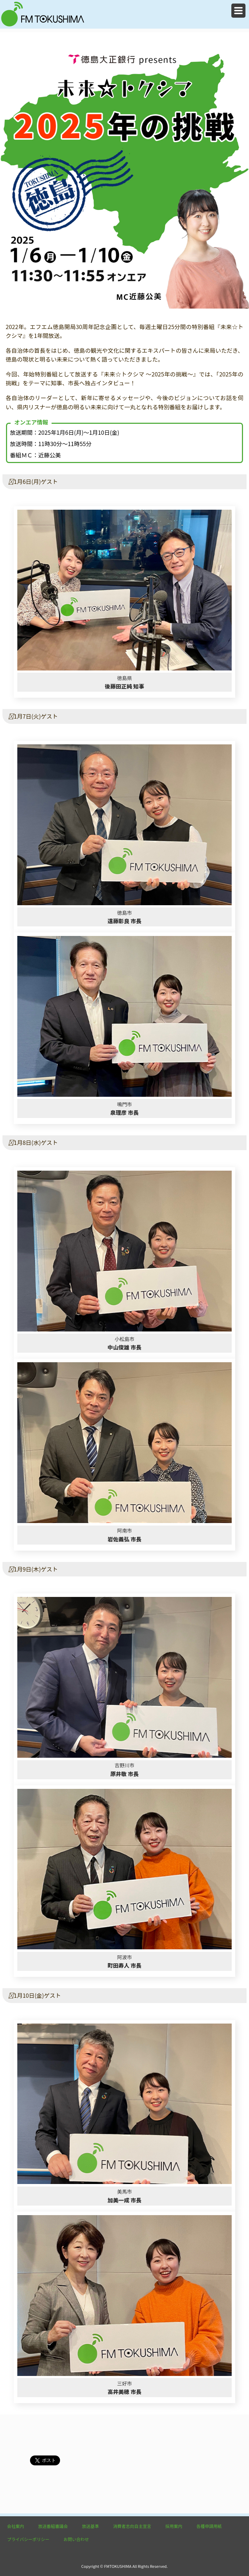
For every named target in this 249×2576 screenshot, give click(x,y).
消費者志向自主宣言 (132, 2526)
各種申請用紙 (209, 2526)
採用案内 (173, 2526)
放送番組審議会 (53, 2526)
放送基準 (90, 2526)
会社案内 (15, 2526)
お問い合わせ (76, 2539)
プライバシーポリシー (28, 2539)
